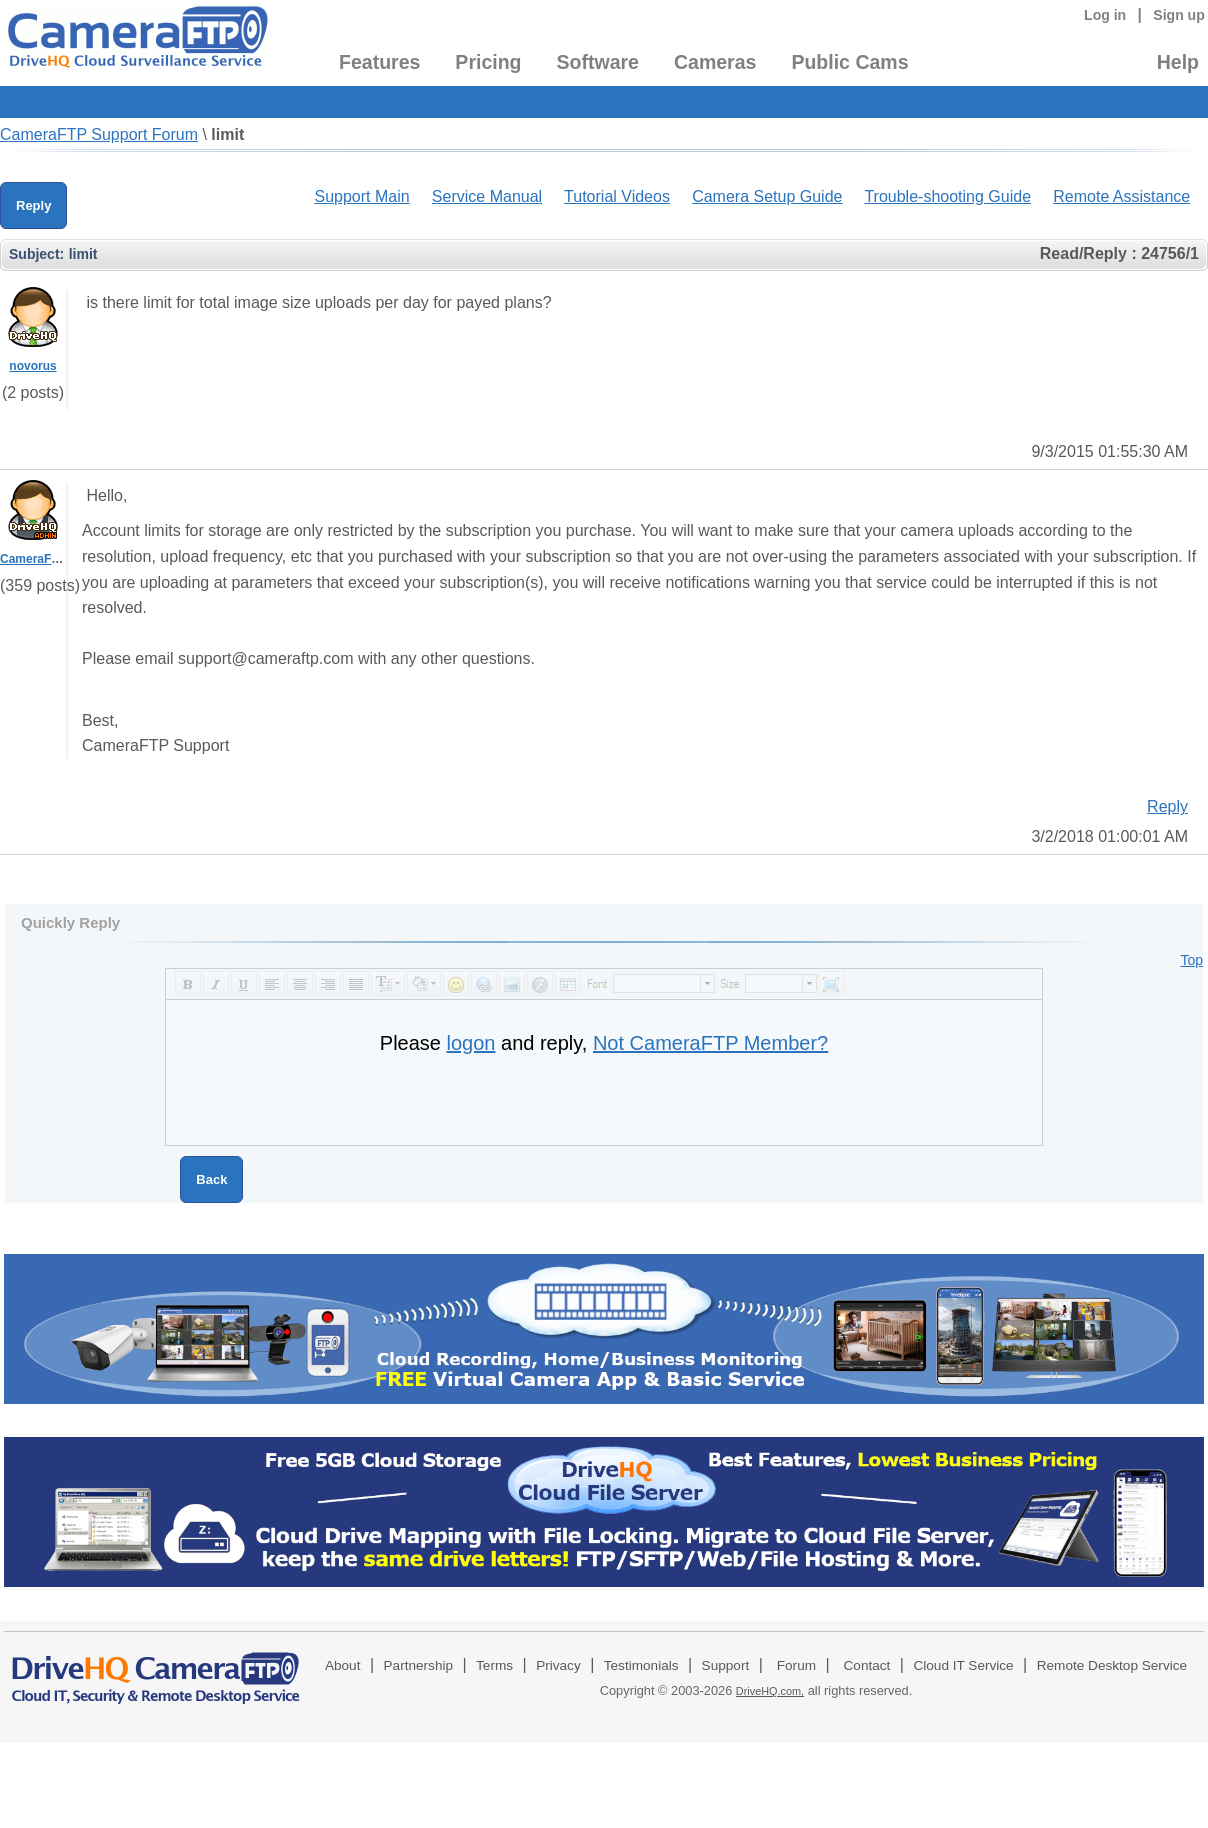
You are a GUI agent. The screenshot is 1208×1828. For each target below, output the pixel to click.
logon (471, 1043)
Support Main (361, 196)
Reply (33, 205)
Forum (796, 1665)
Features (379, 62)
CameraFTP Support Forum (99, 134)
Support (726, 1665)
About (343, 1665)
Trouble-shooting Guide (947, 196)
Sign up (1179, 15)
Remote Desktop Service (1112, 1665)
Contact (867, 1665)
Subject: (36, 254)
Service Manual (487, 196)
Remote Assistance (1121, 196)
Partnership (419, 1665)
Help (1178, 62)
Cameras (715, 62)
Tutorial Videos (617, 196)
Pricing (488, 62)
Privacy (558, 1665)
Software (598, 62)
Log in (1105, 15)
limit (227, 134)
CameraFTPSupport (56, 559)
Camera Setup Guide (767, 196)
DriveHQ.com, (770, 1691)
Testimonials (641, 1665)
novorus (32, 366)
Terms (494, 1665)
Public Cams (849, 62)
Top (1191, 960)
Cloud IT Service (963, 1665)
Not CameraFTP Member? (710, 1043)
